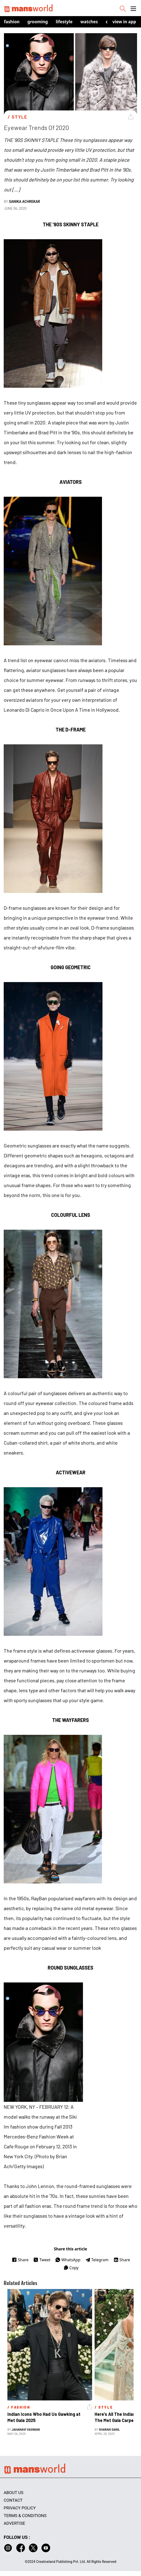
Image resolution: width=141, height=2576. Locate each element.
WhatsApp (67, 2260)
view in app (124, 22)
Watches (89, 22)
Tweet (41, 2260)
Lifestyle (64, 22)
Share (20, 2260)
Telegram (97, 2260)
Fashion (12, 22)
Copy (71, 2267)
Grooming (37, 22)
